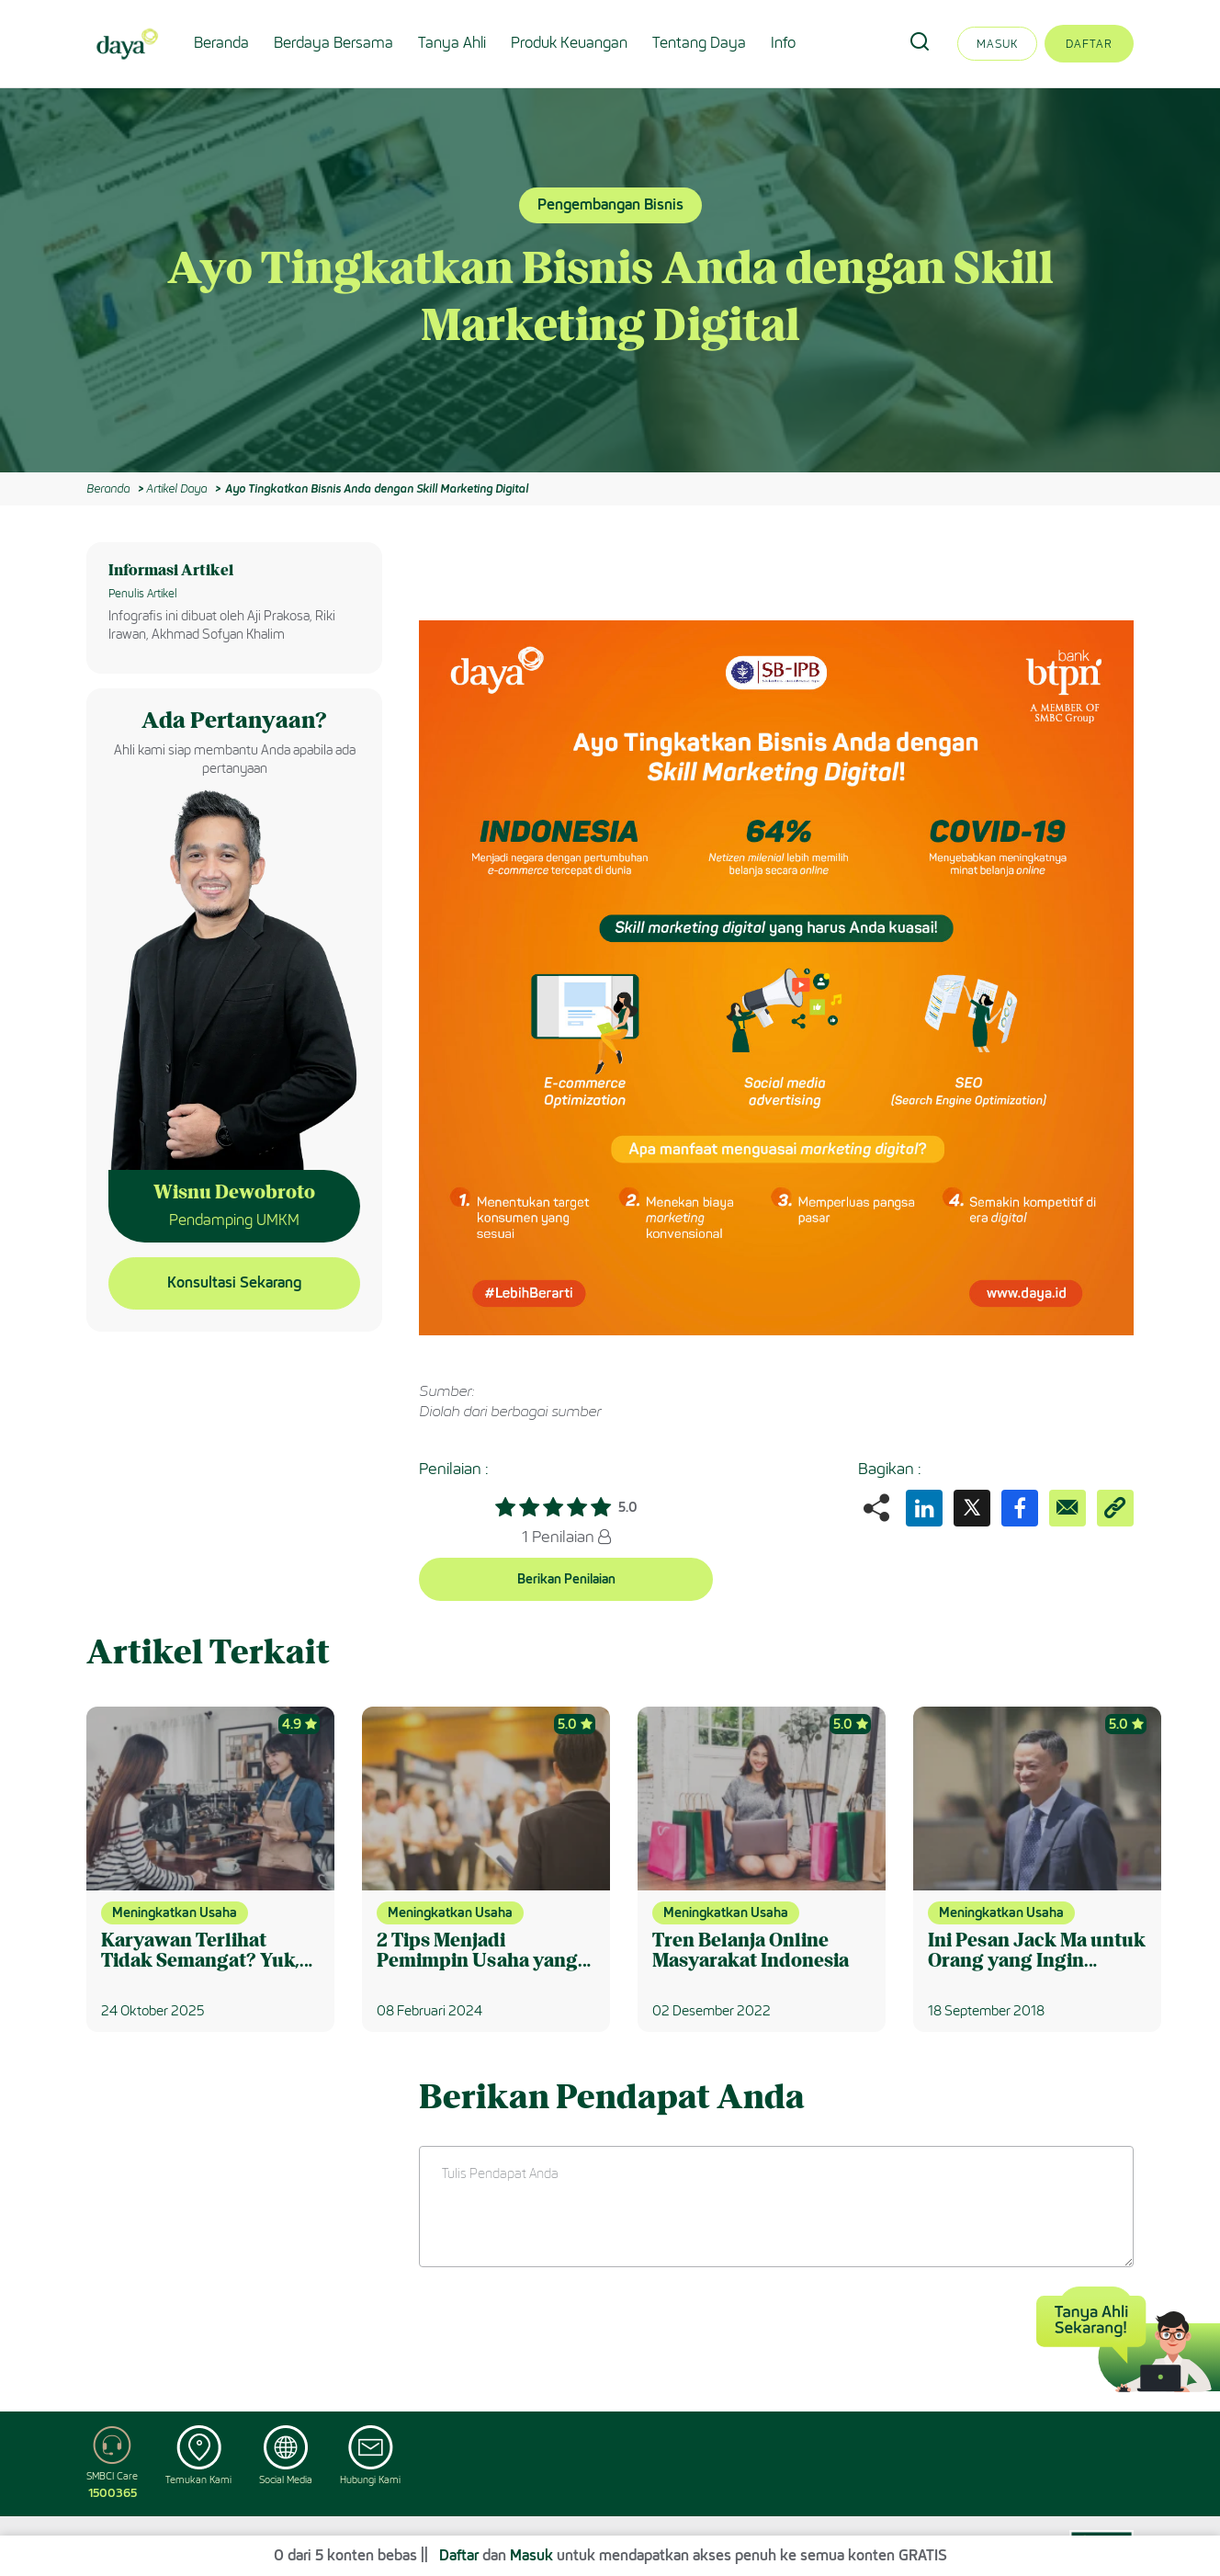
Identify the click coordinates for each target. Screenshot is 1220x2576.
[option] (610, 280)
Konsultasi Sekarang (234, 1282)
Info (783, 42)
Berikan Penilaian (566, 1579)
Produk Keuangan (569, 42)
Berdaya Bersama (333, 42)
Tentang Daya (699, 42)
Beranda (221, 42)
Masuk (997, 44)
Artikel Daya (176, 488)
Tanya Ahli (452, 42)
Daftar (1089, 44)
